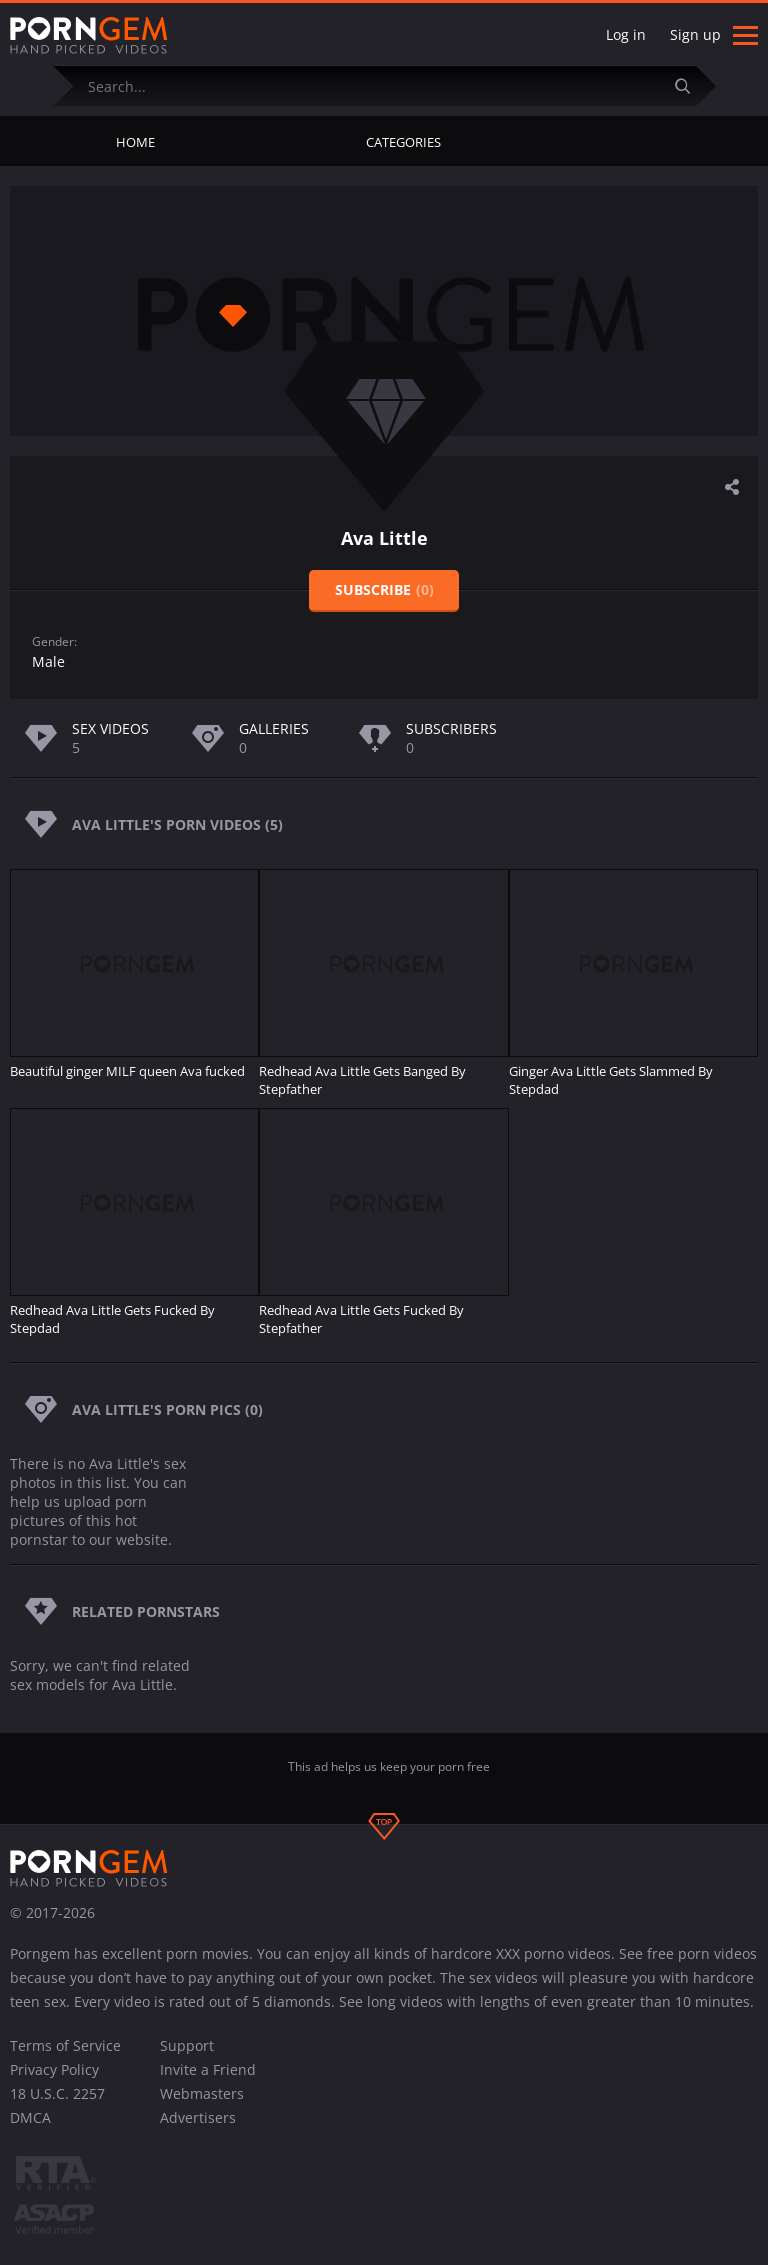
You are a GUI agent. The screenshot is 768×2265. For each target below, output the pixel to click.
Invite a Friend (208, 2069)
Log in (626, 34)
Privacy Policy (54, 2069)
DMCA (30, 2117)
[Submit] (691, 85)
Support (187, 2045)
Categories (403, 142)
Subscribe (384, 589)
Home (135, 142)
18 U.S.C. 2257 (57, 2093)
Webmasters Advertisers (202, 2105)
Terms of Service (65, 2045)
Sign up (695, 34)
